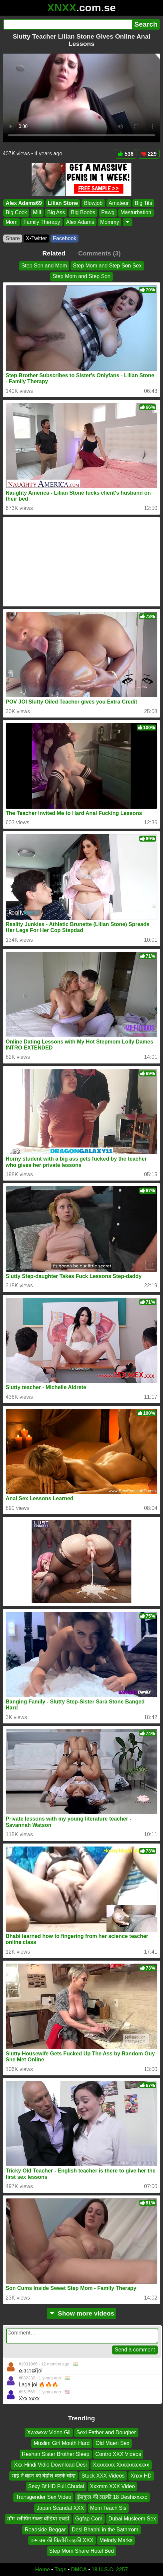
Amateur (119, 203)
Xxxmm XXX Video (112, 2486)
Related (53, 253)
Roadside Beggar (45, 2529)
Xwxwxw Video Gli (48, 2432)
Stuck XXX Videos (103, 2475)
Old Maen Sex (112, 2443)
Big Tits (143, 203)
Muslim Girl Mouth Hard (61, 2443)
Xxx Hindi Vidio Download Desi (50, 2465)
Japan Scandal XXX (60, 2507)
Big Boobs (83, 213)
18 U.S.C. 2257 (109, 2569)
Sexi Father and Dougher (106, 2432)
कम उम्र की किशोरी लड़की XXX (62, 2540)
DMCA (79, 2569)
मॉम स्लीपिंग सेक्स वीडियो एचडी (38, 2518)
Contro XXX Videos (118, 2454)
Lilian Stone (63, 203)
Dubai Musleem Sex (132, 2518)
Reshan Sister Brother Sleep (55, 2454)
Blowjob (93, 203)
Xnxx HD (141, 2475)
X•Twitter (36, 238)
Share (13, 238)
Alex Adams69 (24, 203)
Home (42, 2569)
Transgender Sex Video (43, 2497)
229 (149, 154)
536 (126, 154)
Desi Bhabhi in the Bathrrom (105, 2529)
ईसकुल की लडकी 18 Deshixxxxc (112, 2497)
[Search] (67, 24)
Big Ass (56, 213)
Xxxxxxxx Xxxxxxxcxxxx (121, 2465)
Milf (37, 213)
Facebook (64, 238)
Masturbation (135, 213)
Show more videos (81, 2313)
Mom (12, 222)
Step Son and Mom (44, 265)
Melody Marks (116, 2540)
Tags (61, 2569)
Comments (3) (99, 253)
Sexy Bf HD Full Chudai (56, 2486)
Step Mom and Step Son (81, 276)
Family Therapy (42, 222)
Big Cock (16, 213)
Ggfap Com (88, 2518)
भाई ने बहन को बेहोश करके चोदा (43, 2475)
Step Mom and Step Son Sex (107, 265)
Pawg (107, 213)
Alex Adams (80, 222)
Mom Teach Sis (108, 2507)
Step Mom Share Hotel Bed (81, 2551)
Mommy (109, 222)
